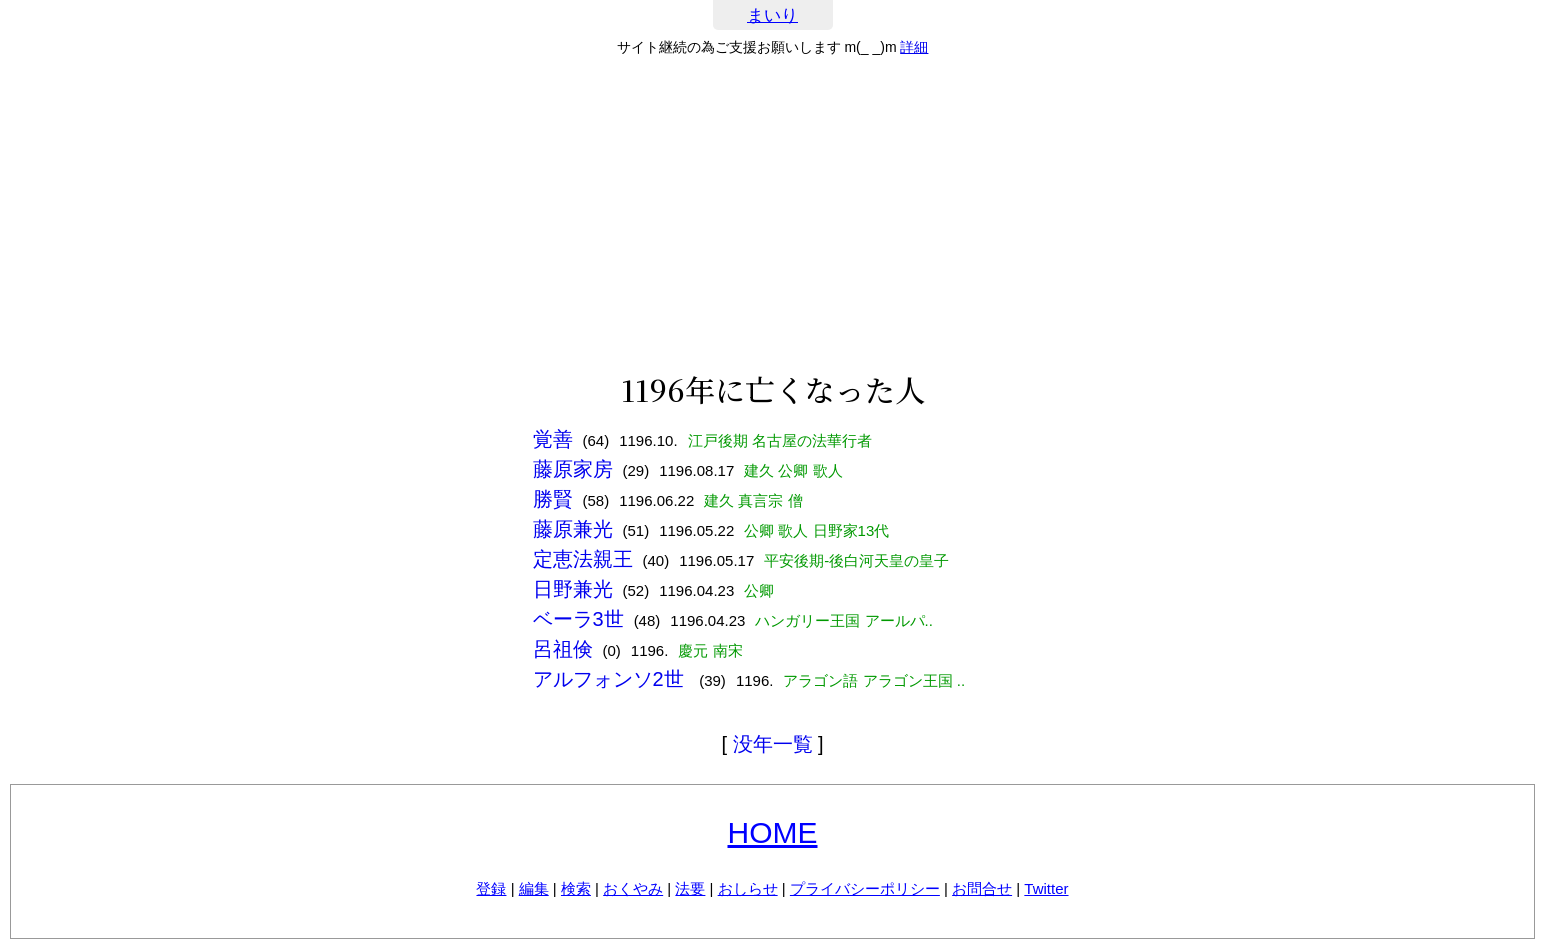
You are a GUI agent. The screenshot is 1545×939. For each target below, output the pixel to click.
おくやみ (633, 888)
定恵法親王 (583, 559)
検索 (576, 888)
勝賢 (553, 499)
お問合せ (982, 888)
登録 (491, 888)
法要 (690, 888)
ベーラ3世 (578, 619)
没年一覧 (773, 744)
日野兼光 (573, 589)
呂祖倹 (563, 649)
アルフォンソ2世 (611, 679)
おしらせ (748, 888)
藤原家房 (573, 469)
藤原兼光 (573, 529)
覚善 (553, 439)
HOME (773, 832)
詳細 (914, 47)
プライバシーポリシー (865, 888)
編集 (534, 888)
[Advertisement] (773, 214)
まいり (772, 15)
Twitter (1046, 888)
